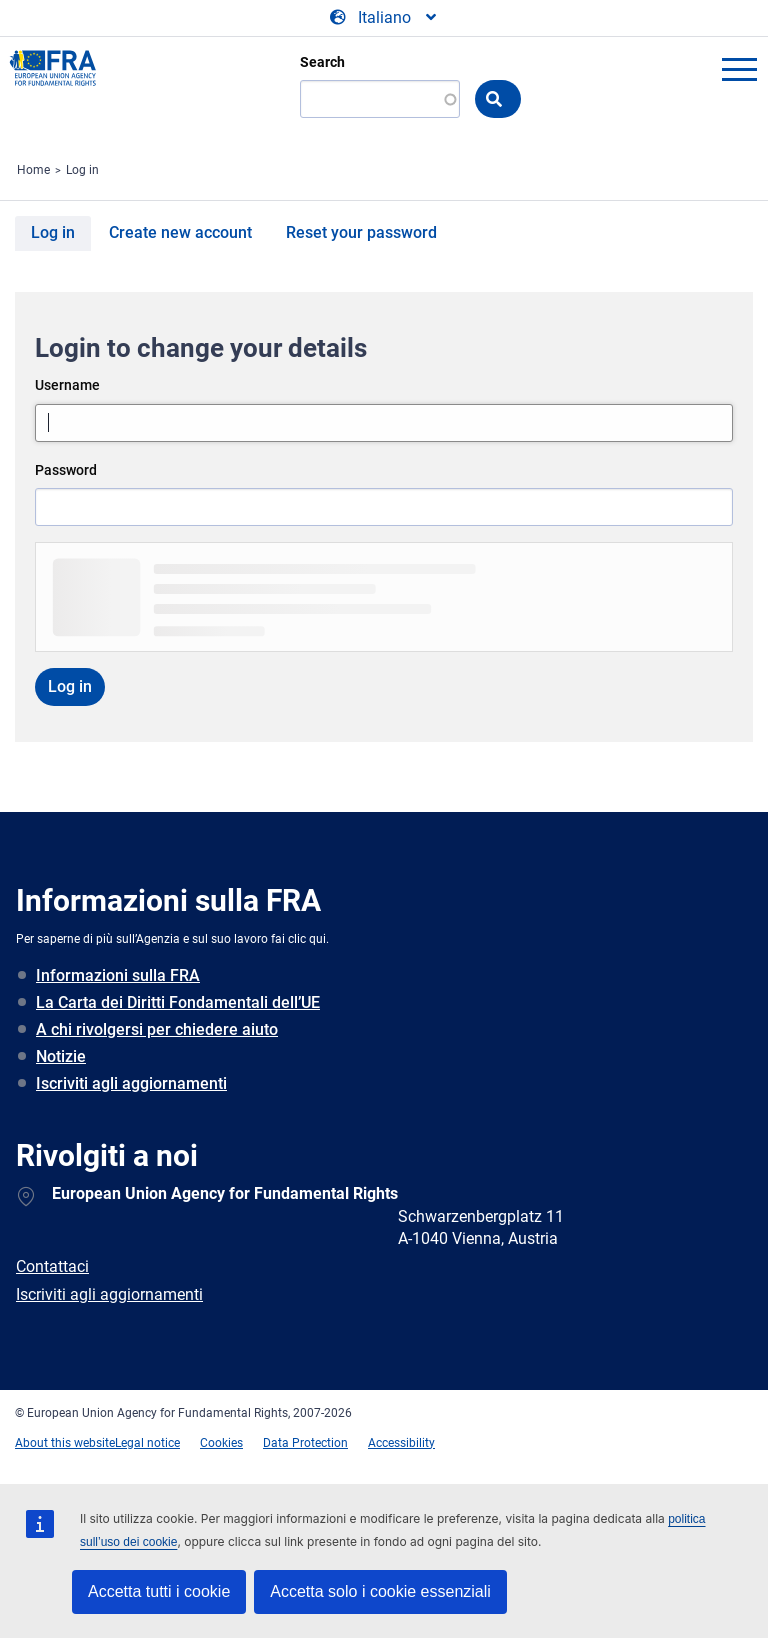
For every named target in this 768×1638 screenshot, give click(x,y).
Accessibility (401, 1443)
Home (33, 170)
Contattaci (52, 1266)
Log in (82, 170)
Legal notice (147, 1443)
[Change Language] (384, 18)
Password (66, 470)
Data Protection (305, 1443)
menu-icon (739, 69)
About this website (65, 1443)
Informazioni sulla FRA (118, 975)
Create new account (180, 232)
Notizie (61, 1056)
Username (67, 385)
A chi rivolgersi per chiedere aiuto (157, 1029)
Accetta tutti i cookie (159, 1591)
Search (322, 62)
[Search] (380, 99)
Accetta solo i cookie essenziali (380, 1591)
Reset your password (361, 232)
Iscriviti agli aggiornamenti (131, 1083)
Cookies (221, 1443)
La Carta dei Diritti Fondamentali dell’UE (178, 1002)
